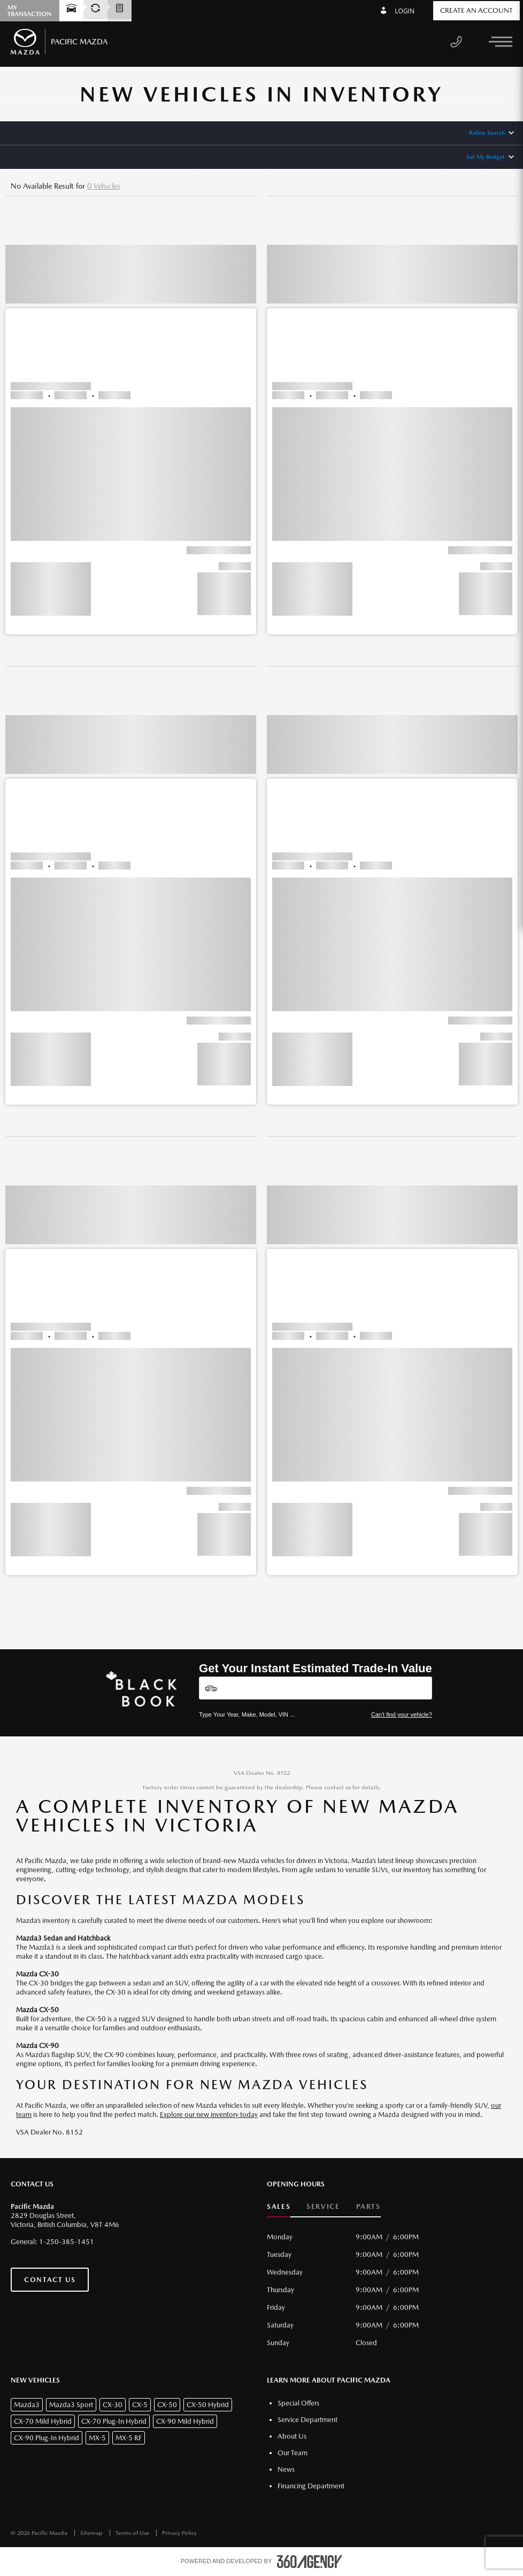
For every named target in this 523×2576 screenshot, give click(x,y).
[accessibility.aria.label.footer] (309, 2561)
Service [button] (323, 2206)
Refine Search (487, 132)
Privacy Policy (179, 2533)
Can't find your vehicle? (401, 1714)
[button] (130, 425)
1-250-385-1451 (66, 2242)
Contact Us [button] (49, 2280)
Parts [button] (368, 2206)
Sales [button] (278, 2206)
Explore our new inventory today (209, 2115)
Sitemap (92, 2533)
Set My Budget (485, 156)
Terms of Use (133, 2533)
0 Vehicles (103, 186)
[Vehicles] (315, 1688)
